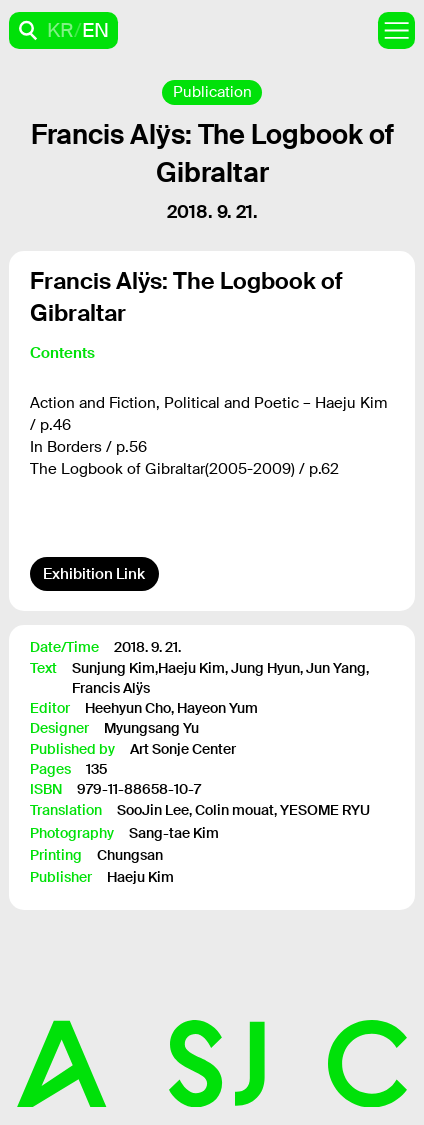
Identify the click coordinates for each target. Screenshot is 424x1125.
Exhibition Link (94, 574)
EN (95, 30)
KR (60, 30)
